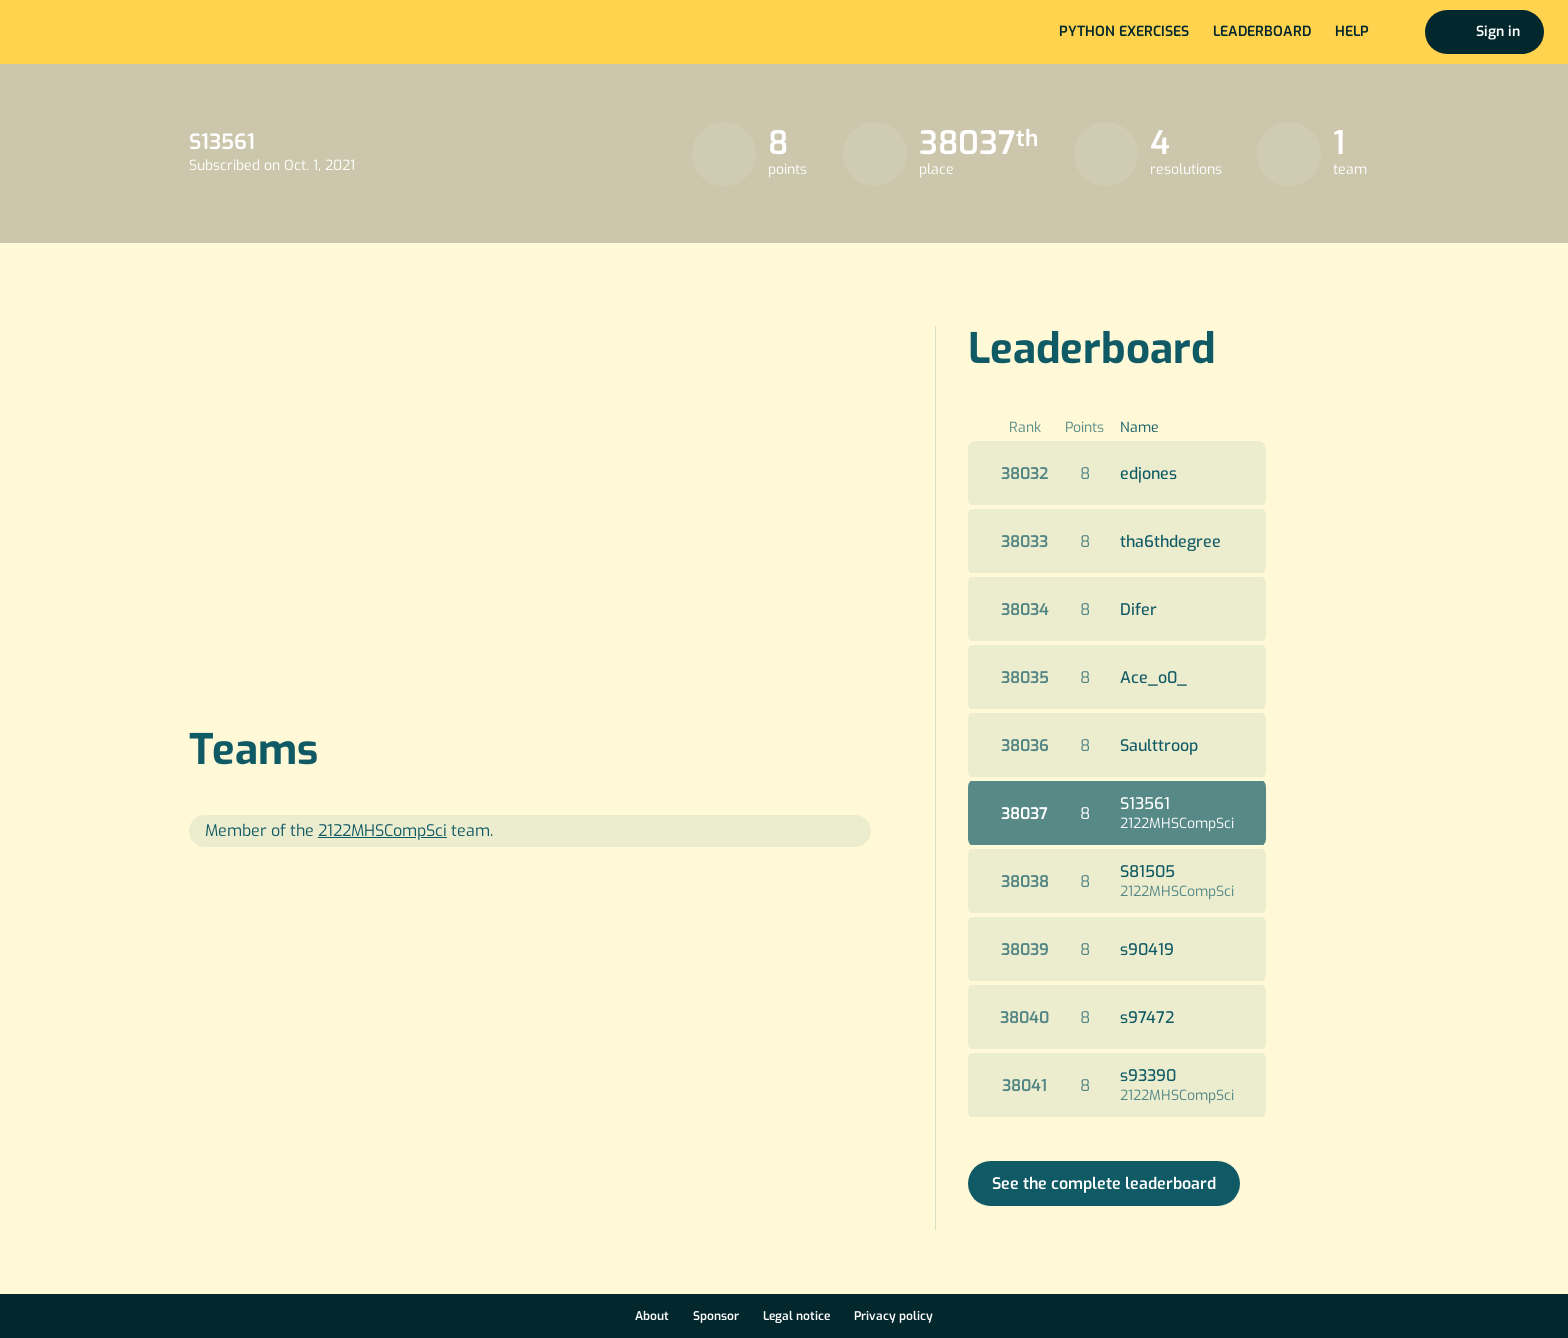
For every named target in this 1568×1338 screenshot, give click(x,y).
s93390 (1148, 1075)
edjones (1148, 473)
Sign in (1498, 31)
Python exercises (1124, 31)
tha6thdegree (1170, 541)
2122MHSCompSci (1177, 823)
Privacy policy (893, 1316)
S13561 (1145, 803)
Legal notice (796, 1316)
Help (1352, 31)
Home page (81, 32)
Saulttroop (1159, 745)
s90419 (1147, 949)
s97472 (1147, 1017)
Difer (1138, 609)
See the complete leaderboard (1104, 1183)
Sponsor (716, 1316)
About (652, 1316)
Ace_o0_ (1153, 677)
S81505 (1147, 871)
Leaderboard (1262, 31)
